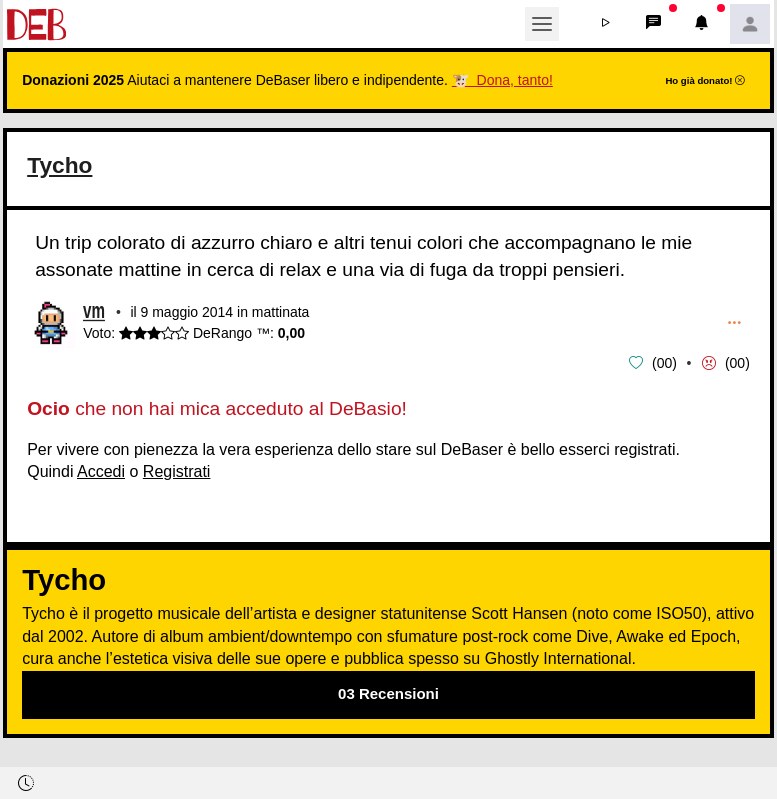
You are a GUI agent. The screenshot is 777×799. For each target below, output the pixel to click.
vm (94, 312)
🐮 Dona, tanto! (502, 80)
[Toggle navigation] (542, 24)
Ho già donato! (705, 80)
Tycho (61, 164)
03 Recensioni (388, 692)
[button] (606, 24)
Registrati (177, 469)
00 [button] (665, 362)
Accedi (101, 469)
